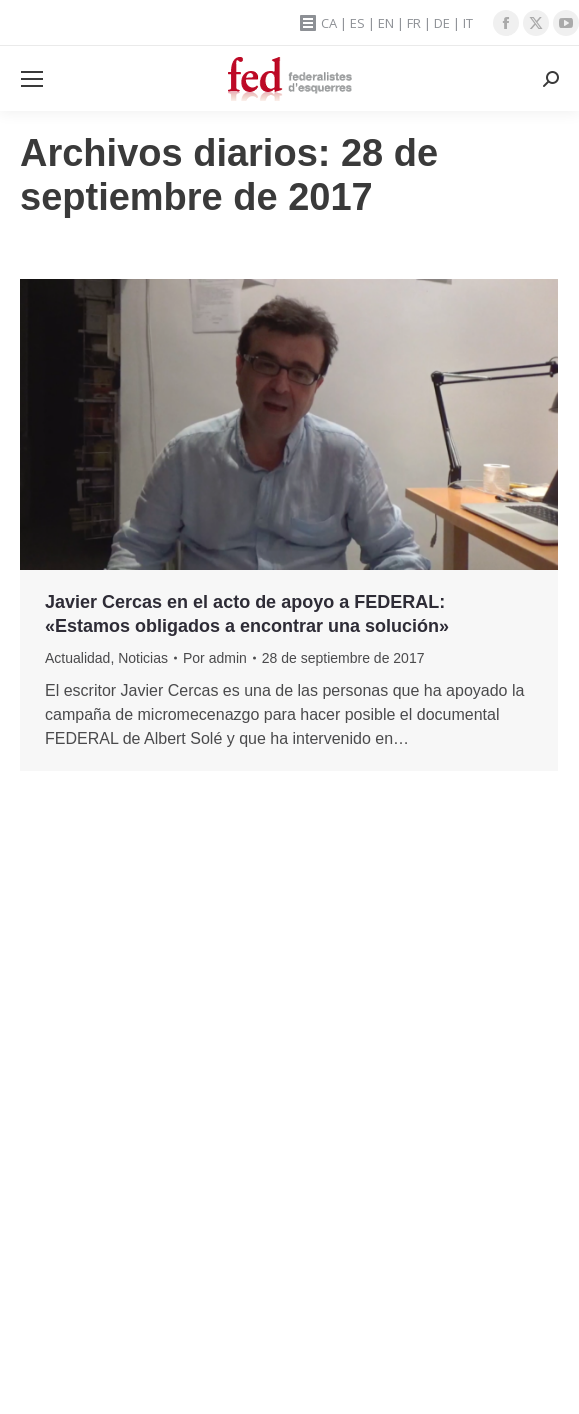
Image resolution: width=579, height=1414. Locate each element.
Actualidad (77, 658)
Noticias (143, 658)
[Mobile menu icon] (32, 79)
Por (215, 658)
